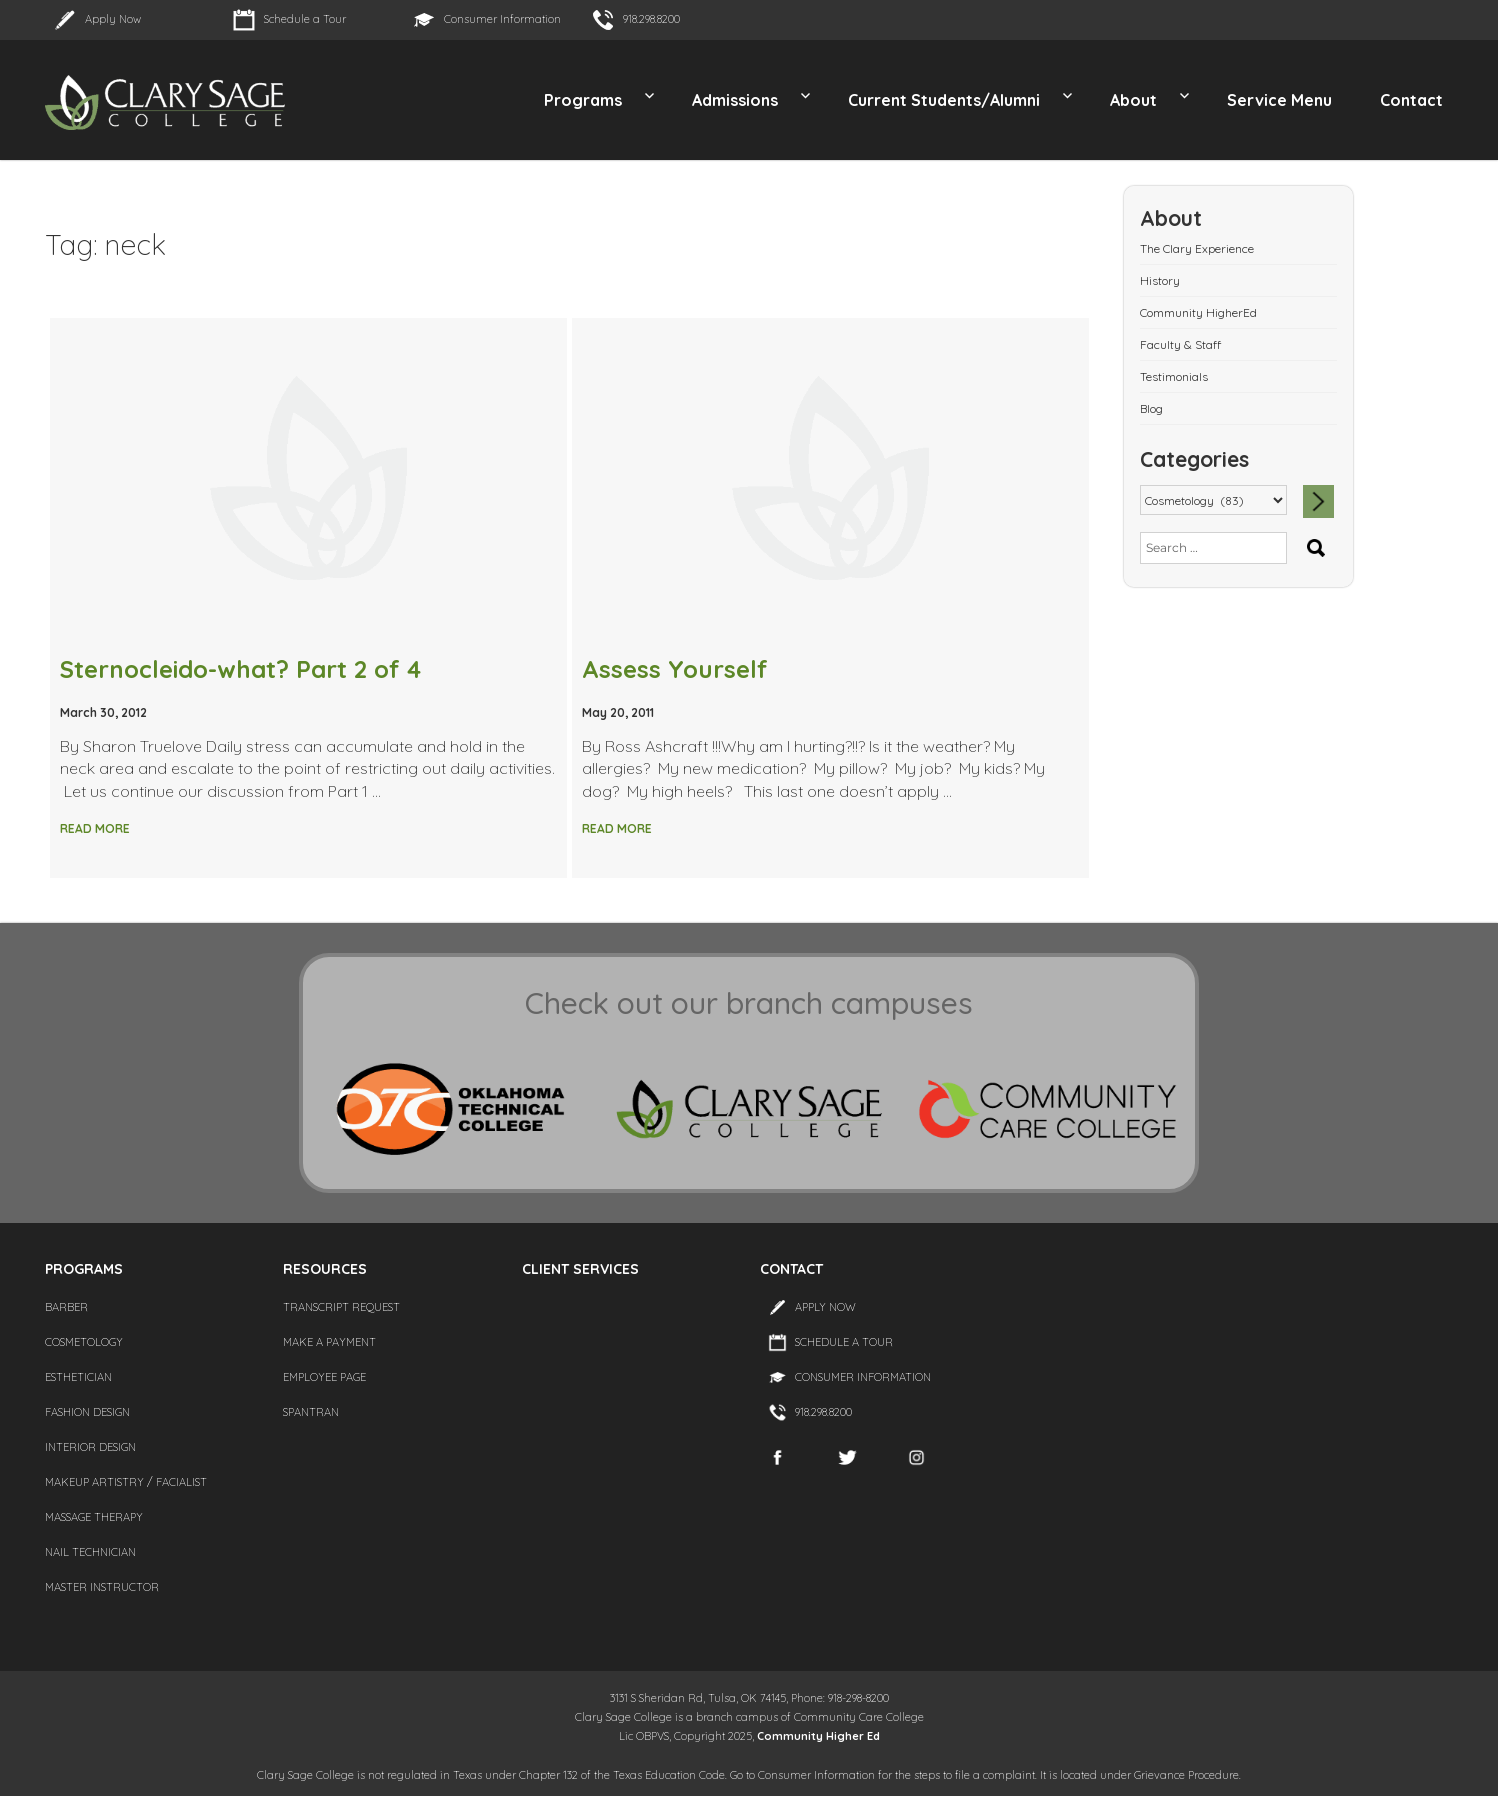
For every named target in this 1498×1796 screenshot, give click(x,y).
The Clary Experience (1197, 248)
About (1133, 100)
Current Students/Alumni (944, 100)
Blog (1151, 408)
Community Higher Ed (818, 1736)
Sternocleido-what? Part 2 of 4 (240, 669)
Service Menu (1279, 100)
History (1160, 280)
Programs (583, 100)
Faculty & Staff (1180, 344)
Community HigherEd (1198, 312)
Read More (95, 828)
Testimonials (1174, 376)
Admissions (735, 100)
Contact (1411, 100)
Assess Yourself (675, 669)
